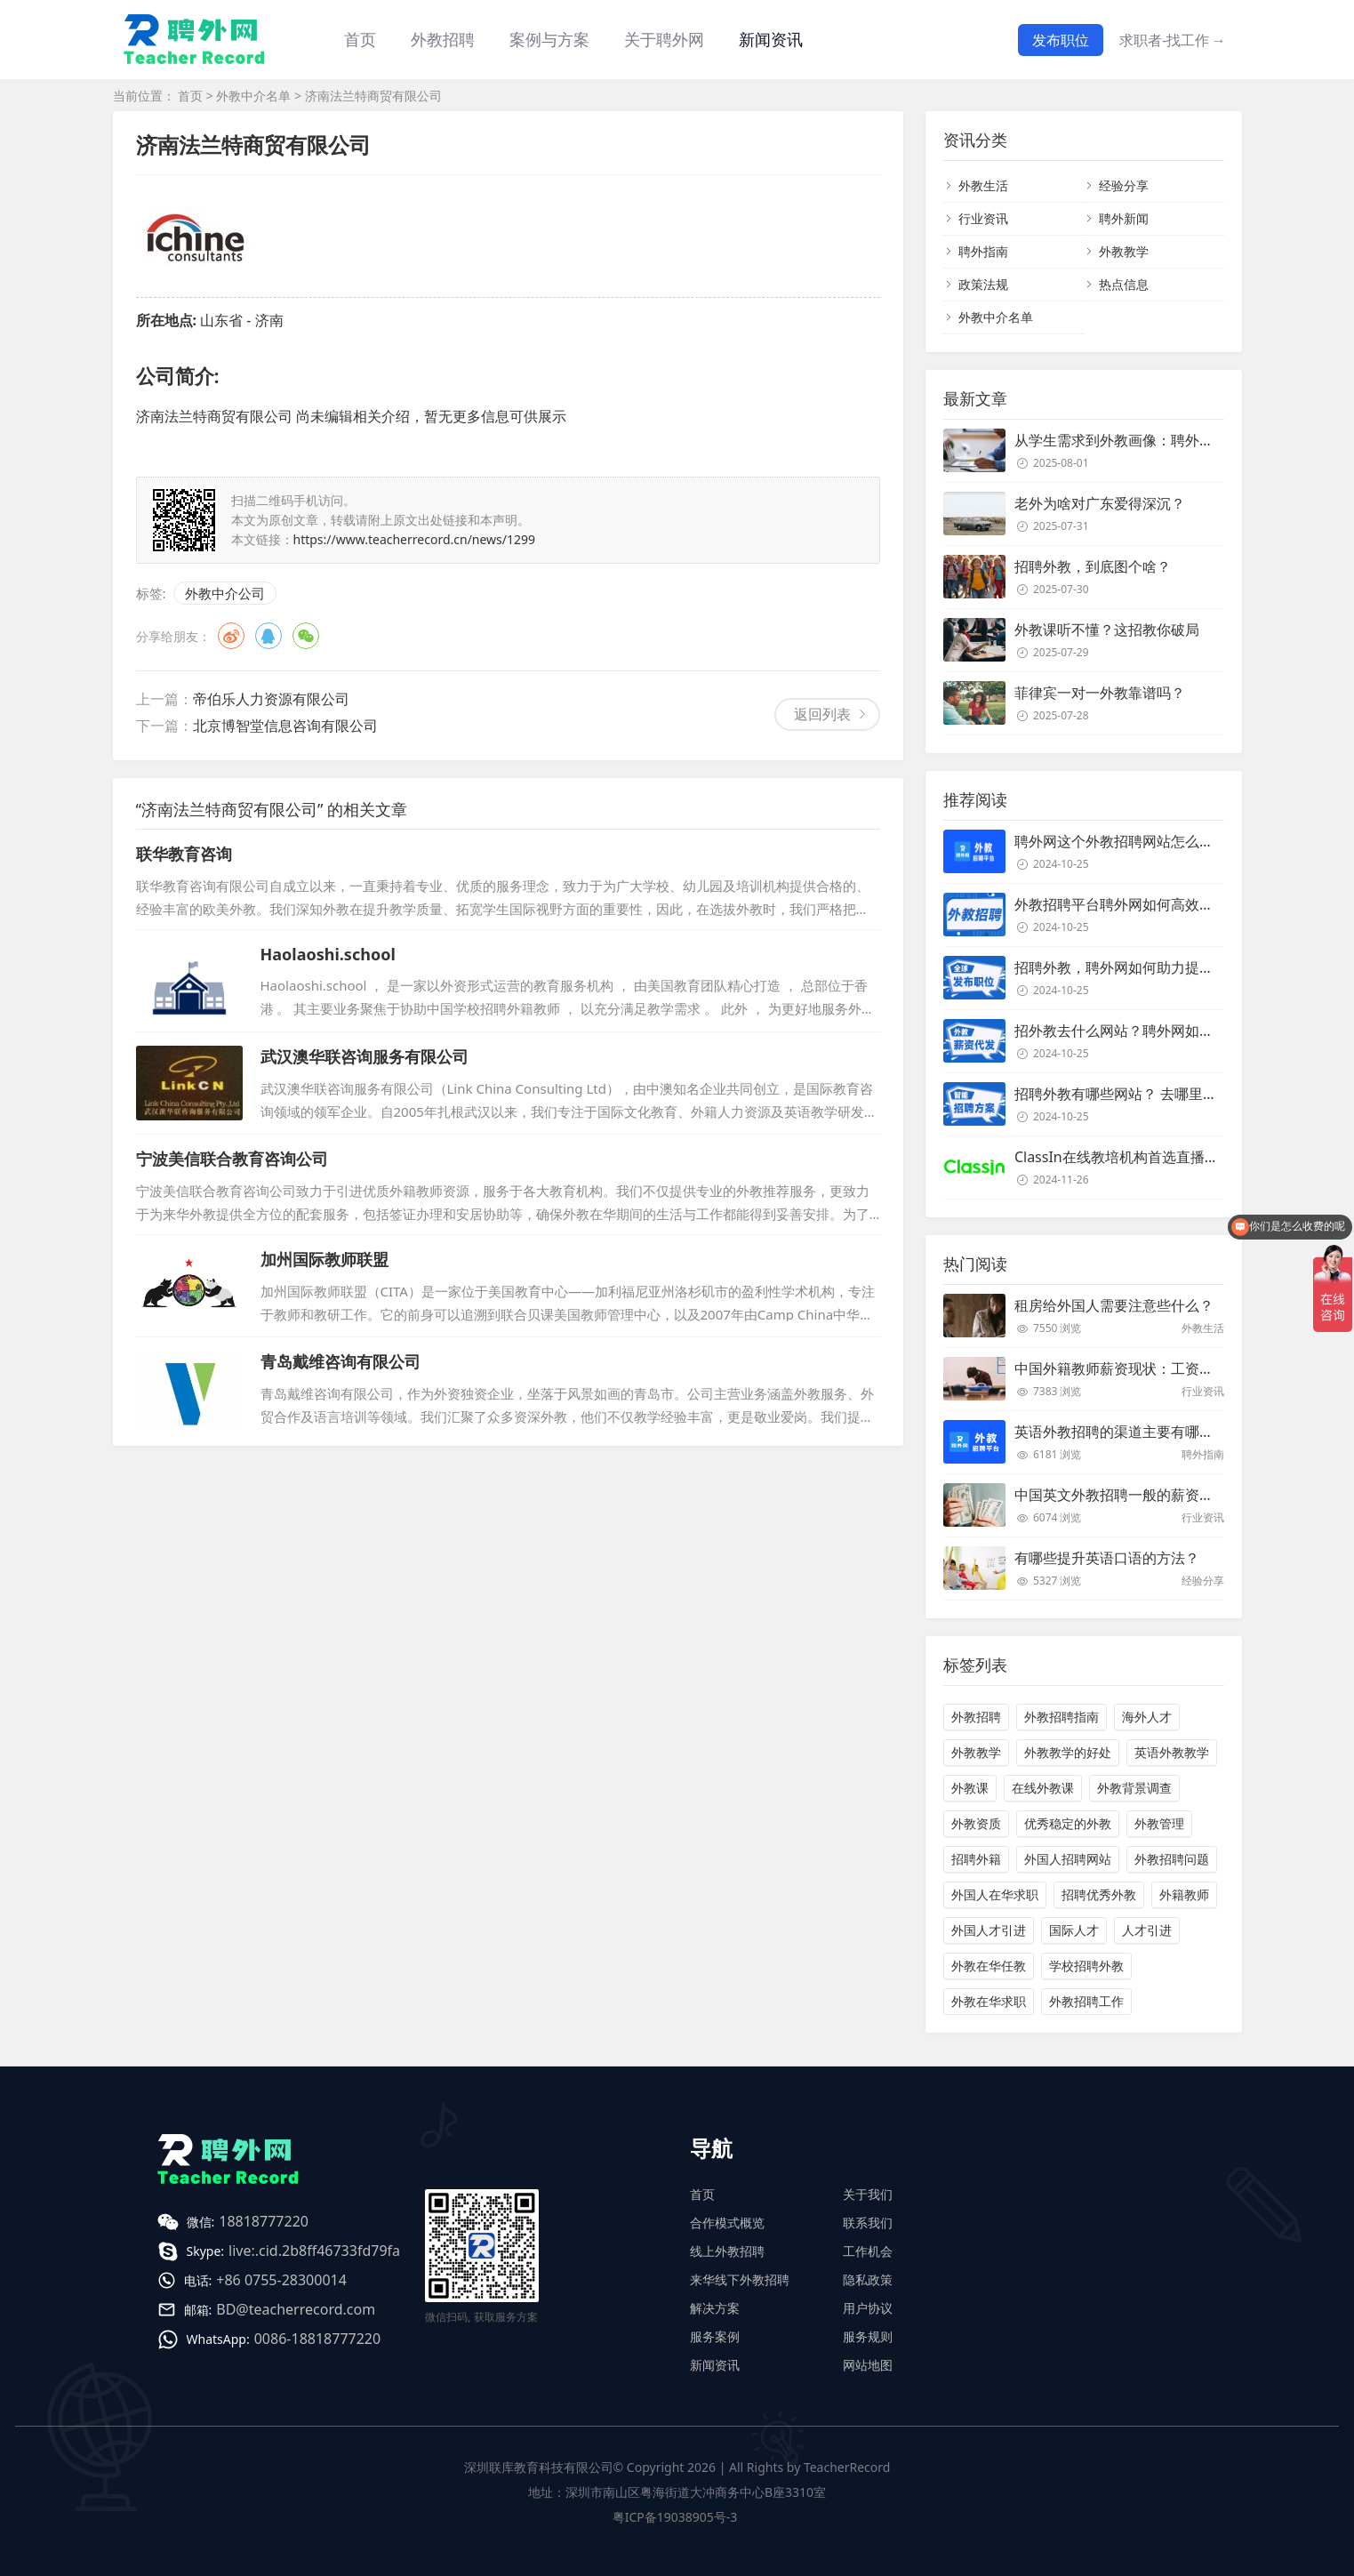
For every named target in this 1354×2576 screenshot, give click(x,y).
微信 (305, 635)
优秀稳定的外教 (1067, 1823)
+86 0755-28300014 (281, 2280)
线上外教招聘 (727, 2251)
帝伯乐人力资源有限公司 (271, 699)
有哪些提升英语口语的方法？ (1106, 1558)
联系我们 (868, 2222)
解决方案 (715, 2307)
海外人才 (1147, 1716)
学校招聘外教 (1086, 1965)
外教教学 (1124, 251)
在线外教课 (1043, 1787)
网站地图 (868, 2364)
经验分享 (1124, 185)
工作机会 (868, 2251)
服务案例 (715, 2336)
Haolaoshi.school (328, 954)
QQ (268, 635)
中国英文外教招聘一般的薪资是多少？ (1135, 1495)
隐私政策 (868, 2279)
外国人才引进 (988, 1930)
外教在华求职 (988, 2001)
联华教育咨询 (184, 853)
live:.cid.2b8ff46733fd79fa (314, 2250)
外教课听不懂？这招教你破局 (1106, 629)
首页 (360, 39)
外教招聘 (976, 1716)
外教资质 (976, 1823)
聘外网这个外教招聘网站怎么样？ (1121, 841)
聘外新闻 (1124, 218)
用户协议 (868, 2307)
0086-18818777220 (317, 2338)
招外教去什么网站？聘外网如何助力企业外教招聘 (1170, 1030)
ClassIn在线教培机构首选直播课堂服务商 (1145, 1157)
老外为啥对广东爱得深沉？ (1099, 503)
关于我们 (868, 2194)
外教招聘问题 (1171, 1858)
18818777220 (263, 2221)
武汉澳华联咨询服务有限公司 (364, 1056)
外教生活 (983, 185)
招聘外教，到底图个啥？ (1092, 566)
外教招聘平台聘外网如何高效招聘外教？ (1142, 904)
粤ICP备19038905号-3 (675, 2516)
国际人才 (1074, 1930)
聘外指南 (983, 251)
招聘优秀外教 (1099, 1894)
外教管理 (1159, 1823)
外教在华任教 (988, 1965)
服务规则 (868, 2336)
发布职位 (1060, 40)
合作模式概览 (727, 2222)
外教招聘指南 (1061, 1716)
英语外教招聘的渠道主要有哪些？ (1121, 1431)
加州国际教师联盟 (324, 1259)
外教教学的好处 (1067, 1752)
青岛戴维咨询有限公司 (340, 1361)
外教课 (970, 1787)
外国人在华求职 (994, 1894)
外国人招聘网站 (1067, 1858)
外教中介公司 (225, 593)
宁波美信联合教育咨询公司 (232, 1158)
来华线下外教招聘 (739, 2279)
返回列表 (822, 714)
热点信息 (1124, 284)
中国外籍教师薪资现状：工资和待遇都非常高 (1156, 1368)
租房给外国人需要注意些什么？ (1114, 1305)
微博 (231, 635)
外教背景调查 (1134, 1787)
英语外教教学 (1171, 1752)
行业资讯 (983, 218)
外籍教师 (1184, 1894)
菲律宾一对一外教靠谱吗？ (1099, 692)
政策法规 (983, 284)
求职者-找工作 (1172, 40)
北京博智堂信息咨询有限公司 (285, 725)
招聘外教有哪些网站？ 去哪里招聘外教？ (1144, 1093)
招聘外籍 (976, 1858)
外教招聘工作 (1086, 2001)
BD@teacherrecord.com (295, 2309)
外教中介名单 (253, 95)
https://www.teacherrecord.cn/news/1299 (414, 539)
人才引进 (1147, 1930)
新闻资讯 (771, 39)
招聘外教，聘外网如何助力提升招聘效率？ (1149, 967)
